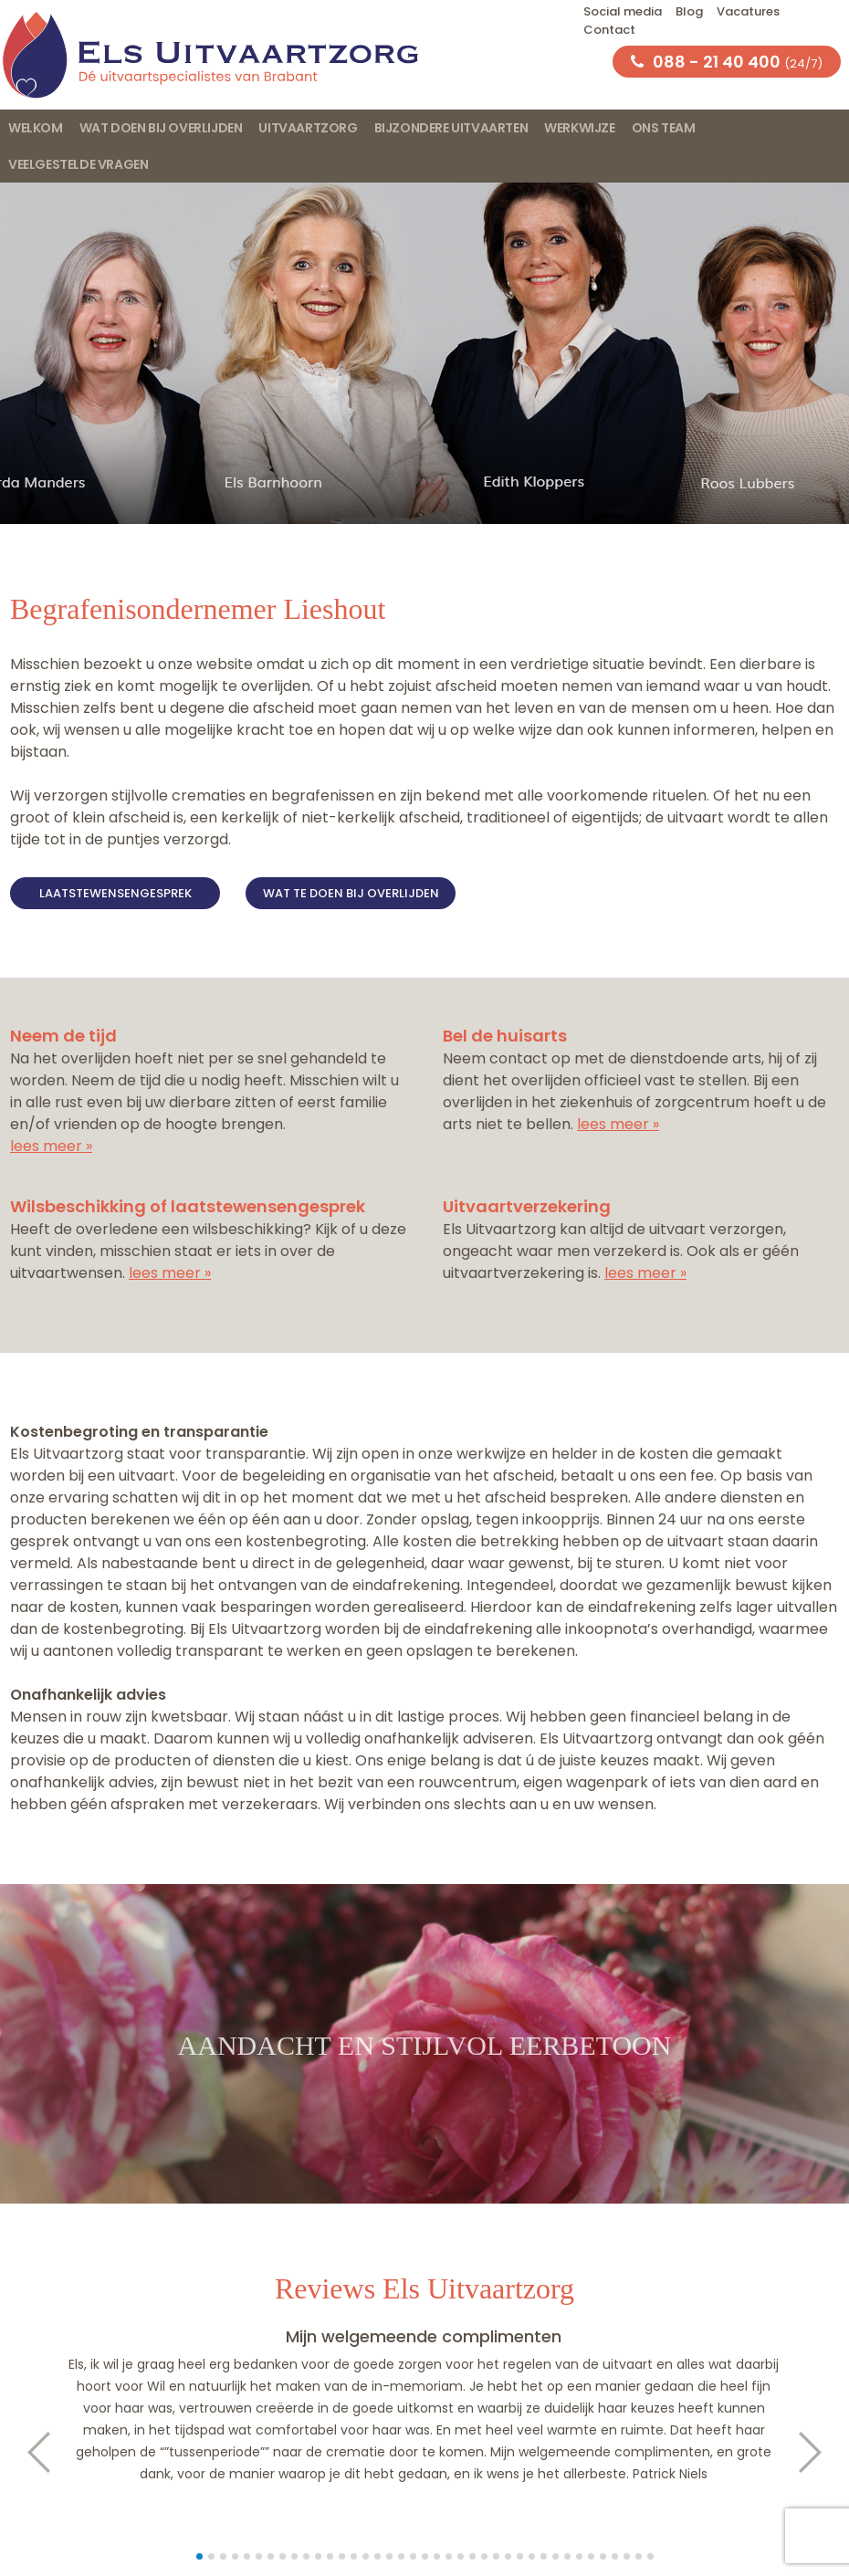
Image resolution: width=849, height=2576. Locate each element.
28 (520, 2556)
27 (508, 2556)
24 (472, 2556)
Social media (622, 11)
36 (615, 2556)
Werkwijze (579, 128)
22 (448, 2556)
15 (365, 2556)
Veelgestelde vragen (78, 164)
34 (591, 2556)
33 (579, 2556)
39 (650, 2556)
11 (318, 2556)
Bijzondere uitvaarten (451, 128)
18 (401, 2556)
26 (496, 2556)
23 (460, 2556)
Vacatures (748, 11)
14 (354, 2556)
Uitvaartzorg (307, 128)
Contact (609, 29)
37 (627, 2556)
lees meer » (51, 1146)
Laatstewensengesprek (115, 893)
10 (306, 2556)
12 (330, 2556)
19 (413, 2556)
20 (425, 2556)
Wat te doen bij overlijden (351, 893)
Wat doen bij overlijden (161, 128)
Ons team (664, 128)
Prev (29, 2452)
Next (819, 2452)
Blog (689, 11)
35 (603, 2556)
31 (555, 2556)
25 (484, 2556)
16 (377, 2556)
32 (567, 2556)
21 (437, 2556)
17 (389, 2556)
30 (543, 2556)
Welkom (35, 128)
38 (638, 2556)
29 (532, 2556)
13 (342, 2556)
